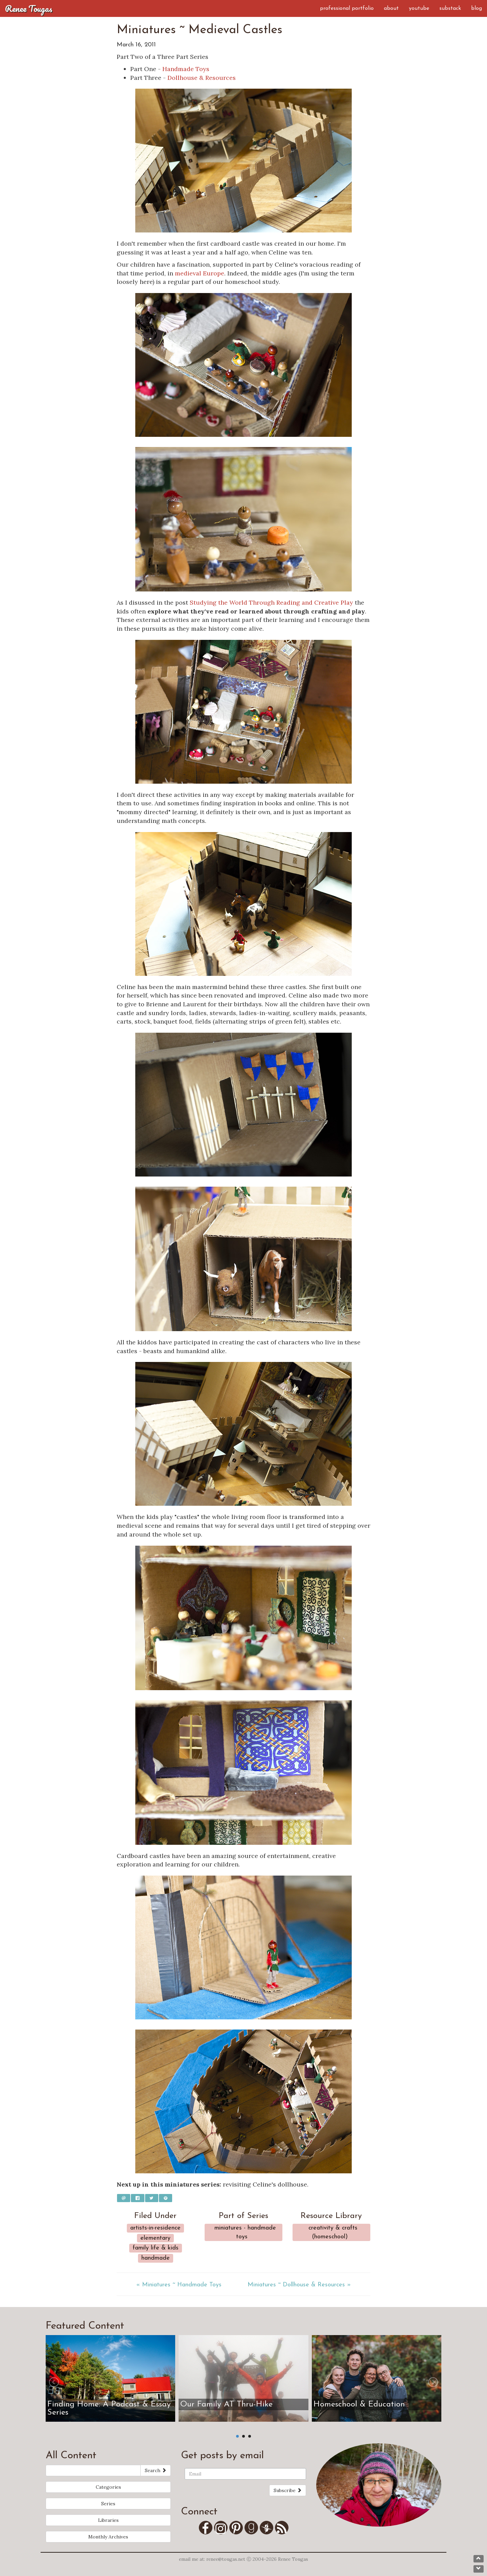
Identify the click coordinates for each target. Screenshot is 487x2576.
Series (108, 2504)
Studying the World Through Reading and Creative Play (271, 602)
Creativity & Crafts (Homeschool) (332, 2232)
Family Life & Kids (156, 2248)
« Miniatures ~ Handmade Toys (179, 2285)
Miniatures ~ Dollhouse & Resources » (299, 2285)
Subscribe (288, 2490)
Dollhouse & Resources (201, 78)
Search (155, 2470)
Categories (108, 2487)
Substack (450, 8)
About (391, 8)
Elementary (155, 2238)
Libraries (108, 2520)
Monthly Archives (108, 2537)
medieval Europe (199, 273)
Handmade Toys (185, 69)
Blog (476, 8)
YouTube (419, 8)
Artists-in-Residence (155, 2228)
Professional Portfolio (347, 8)
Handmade (155, 2258)
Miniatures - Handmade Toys (245, 2232)
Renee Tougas (28, 8)
